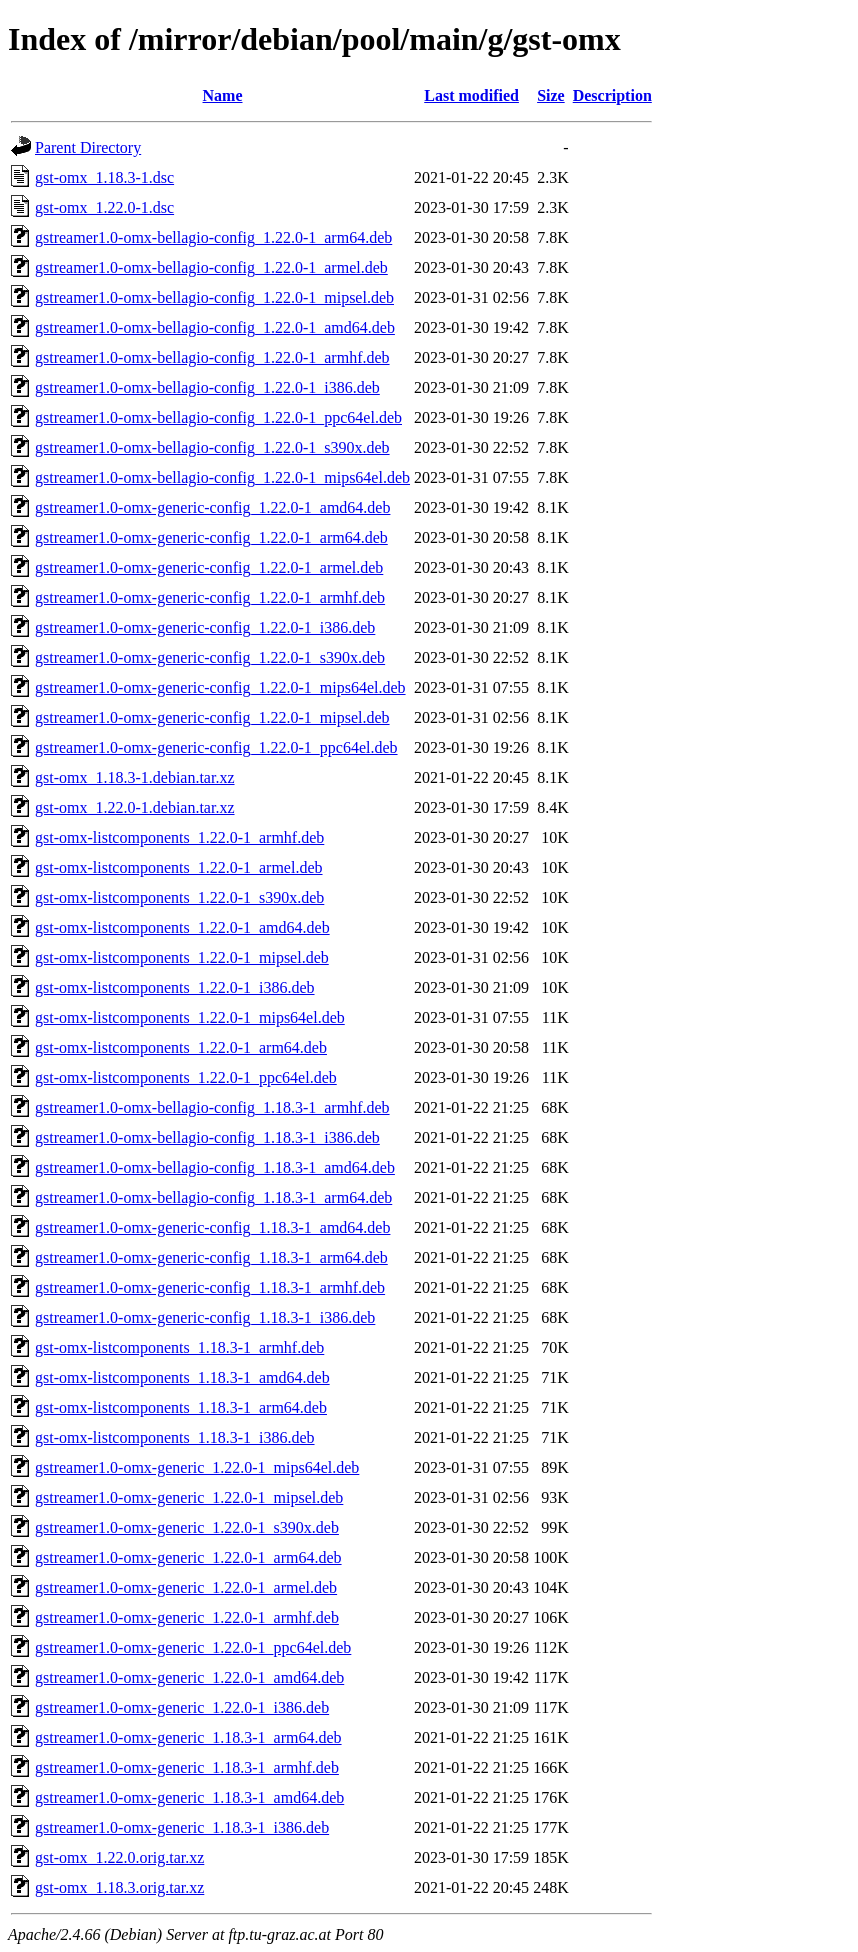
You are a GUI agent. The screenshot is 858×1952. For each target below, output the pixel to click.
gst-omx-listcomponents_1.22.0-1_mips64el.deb (190, 1017)
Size (551, 95)
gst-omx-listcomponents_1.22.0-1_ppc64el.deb (186, 1077)
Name (223, 95)
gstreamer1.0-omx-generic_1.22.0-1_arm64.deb (188, 1557)
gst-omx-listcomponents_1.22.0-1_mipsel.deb (182, 957)
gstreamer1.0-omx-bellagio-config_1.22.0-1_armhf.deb (212, 357)
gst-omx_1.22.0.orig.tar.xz (119, 1857)
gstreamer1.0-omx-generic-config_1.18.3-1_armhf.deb (210, 1287)
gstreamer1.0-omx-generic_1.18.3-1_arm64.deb (188, 1737)
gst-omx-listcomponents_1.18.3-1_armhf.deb (179, 1347)
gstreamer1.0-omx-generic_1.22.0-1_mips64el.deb (197, 1467)
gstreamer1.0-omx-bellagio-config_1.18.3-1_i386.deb (207, 1137)
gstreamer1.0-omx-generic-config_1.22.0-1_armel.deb (209, 567)
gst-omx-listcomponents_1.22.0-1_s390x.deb (179, 897)
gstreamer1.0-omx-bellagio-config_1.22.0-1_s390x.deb (212, 447)
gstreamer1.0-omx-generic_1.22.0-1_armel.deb (186, 1587)
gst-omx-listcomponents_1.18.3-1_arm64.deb (181, 1407)
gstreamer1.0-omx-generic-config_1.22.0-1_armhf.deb (210, 597)
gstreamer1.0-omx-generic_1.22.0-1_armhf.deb (187, 1617)
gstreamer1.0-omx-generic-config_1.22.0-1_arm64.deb (211, 537)
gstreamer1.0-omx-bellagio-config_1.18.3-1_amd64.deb (215, 1167)
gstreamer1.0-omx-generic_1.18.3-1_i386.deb (182, 1827)
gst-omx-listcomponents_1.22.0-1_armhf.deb (179, 837)
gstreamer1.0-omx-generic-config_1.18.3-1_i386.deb (205, 1317)
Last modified (471, 95)
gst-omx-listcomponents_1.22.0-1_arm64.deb (181, 1047)
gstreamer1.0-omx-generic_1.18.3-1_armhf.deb (187, 1767)
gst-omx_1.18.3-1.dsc (104, 177)
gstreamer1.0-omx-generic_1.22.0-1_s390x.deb (187, 1527)
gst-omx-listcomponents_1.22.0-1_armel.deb (179, 867)
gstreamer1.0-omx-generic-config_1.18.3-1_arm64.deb (211, 1257)
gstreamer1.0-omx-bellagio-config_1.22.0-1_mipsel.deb (214, 297)
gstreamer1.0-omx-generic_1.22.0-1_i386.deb (182, 1707)
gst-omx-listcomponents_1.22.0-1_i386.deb (175, 987)
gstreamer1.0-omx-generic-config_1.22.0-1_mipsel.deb (212, 717)
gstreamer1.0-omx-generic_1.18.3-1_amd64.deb (189, 1797)
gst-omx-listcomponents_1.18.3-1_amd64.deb (182, 1377)
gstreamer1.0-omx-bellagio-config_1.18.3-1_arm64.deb (213, 1197)
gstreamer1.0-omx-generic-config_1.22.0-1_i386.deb (205, 627)
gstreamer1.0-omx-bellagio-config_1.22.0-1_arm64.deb (213, 237)
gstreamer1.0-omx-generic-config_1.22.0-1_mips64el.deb (220, 687)
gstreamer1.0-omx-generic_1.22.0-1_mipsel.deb (189, 1497)
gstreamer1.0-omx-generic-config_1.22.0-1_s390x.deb (210, 657)
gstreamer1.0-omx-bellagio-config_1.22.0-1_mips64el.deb (222, 477)
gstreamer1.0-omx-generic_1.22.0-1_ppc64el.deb (193, 1647)
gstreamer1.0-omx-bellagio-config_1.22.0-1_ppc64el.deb (218, 417)
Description (612, 95)
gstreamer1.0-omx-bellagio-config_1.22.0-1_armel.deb (211, 267)
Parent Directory (88, 147)
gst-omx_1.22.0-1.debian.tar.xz (135, 807)
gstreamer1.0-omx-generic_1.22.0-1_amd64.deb (189, 1677)
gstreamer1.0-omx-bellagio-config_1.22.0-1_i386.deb (207, 387)
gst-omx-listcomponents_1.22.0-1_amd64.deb (182, 927)
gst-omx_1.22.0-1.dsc (104, 207)
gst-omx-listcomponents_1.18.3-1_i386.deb (175, 1437)
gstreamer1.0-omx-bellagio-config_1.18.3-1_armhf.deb (212, 1107)
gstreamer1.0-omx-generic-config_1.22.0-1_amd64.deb (212, 507)
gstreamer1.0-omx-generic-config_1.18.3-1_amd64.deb (212, 1227)
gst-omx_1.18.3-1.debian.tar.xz (135, 777)
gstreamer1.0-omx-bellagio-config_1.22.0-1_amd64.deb (215, 327)
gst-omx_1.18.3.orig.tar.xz (119, 1887)
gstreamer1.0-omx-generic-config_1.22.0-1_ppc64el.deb (216, 747)
